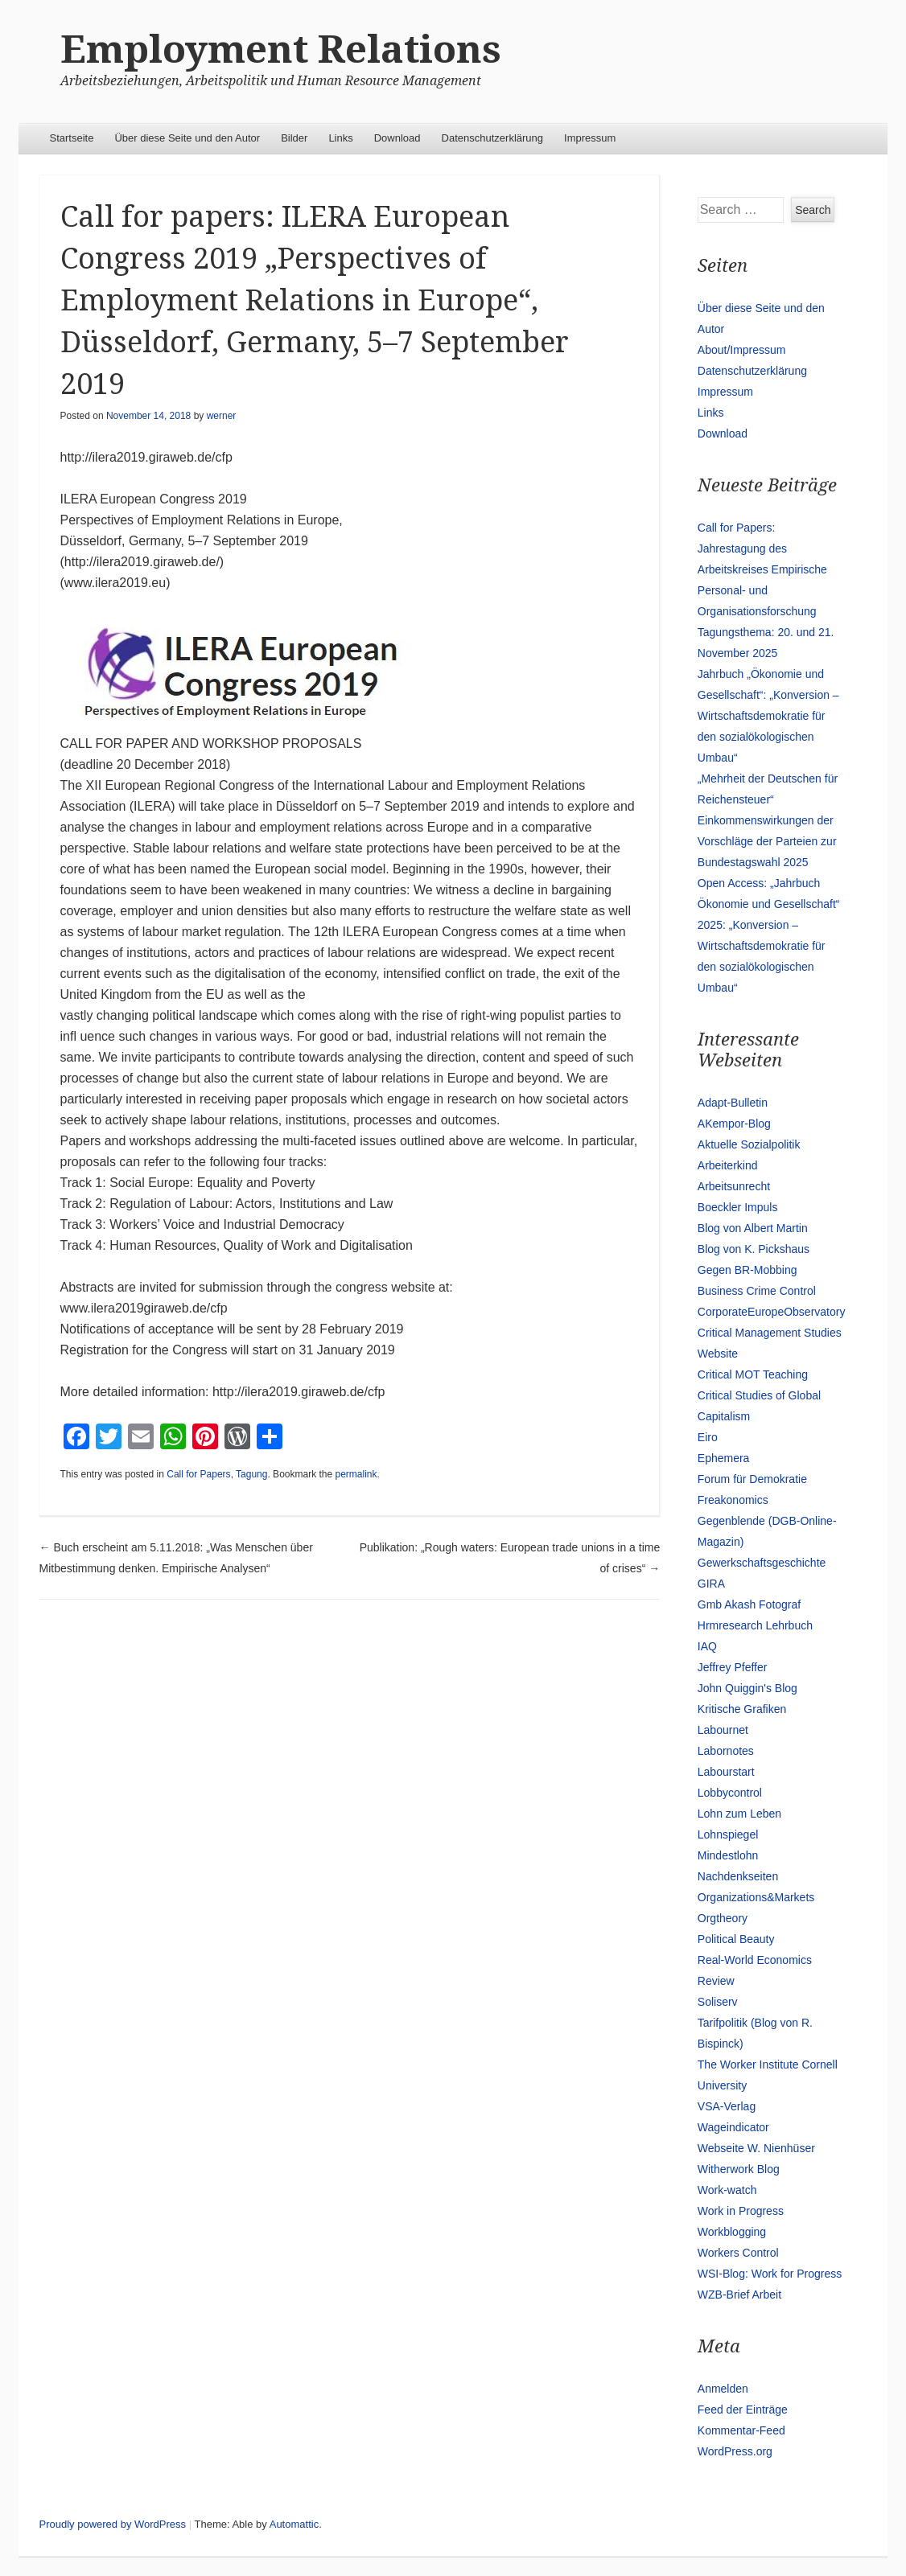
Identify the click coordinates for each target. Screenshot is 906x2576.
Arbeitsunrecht (734, 1186)
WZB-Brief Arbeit (739, 2294)
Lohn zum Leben (739, 1813)
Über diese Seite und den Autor (187, 138)
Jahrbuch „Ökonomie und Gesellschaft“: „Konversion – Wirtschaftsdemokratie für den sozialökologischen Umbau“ (768, 716)
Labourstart (726, 1771)
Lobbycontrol (730, 1792)
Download (397, 138)
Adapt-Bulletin (733, 1102)
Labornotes (726, 1750)
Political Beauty (736, 1939)
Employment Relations (280, 49)
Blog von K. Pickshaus (753, 1249)
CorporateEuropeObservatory (772, 1311)
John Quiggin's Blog (747, 1688)
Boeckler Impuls (738, 1207)
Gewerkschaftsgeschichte (762, 1562)
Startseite (72, 138)
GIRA (711, 1583)
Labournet (723, 1729)
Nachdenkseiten (738, 1876)
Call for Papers (198, 1474)
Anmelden (723, 2388)
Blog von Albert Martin (753, 1228)
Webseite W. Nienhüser (756, 2148)
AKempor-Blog (734, 1123)
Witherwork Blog (739, 2169)
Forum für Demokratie (752, 1479)
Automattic (294, 2524)
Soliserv (718, 2001)
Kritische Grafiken (742, 1709)
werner (222, 415)
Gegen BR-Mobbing (747, 1269)
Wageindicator (733, 2127)
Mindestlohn (728, 1855)
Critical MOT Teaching (753, 1374)
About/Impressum (742, 349)
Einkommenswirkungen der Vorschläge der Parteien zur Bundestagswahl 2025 (767, 841)
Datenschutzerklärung (492, 138)
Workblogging (732, 2231)
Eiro (708, 1437)
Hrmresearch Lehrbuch (755, 1625)
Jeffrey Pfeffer (733, 1667)
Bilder (294, 138)
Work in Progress (741, 2210)
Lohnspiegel (728, 1834)
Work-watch (727, 2190)
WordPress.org (735, 2451)
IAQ (707, 1646)
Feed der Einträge (743, 2409)
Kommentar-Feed (741, 2430)
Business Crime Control (757, 1290)
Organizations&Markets (756, 1897)
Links (340, 138)
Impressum (590, 138)
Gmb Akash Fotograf (749, 1604)
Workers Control (738, 2252)
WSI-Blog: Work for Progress (770, 2273)
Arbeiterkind (728, 1165)
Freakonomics (733, 1499)
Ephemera (724, 1458)
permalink (356, 1474)
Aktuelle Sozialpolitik (749, 1144)
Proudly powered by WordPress (113, 2524)
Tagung (251, 1474)
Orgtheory (722, 1918)
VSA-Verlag (727, 2106)
